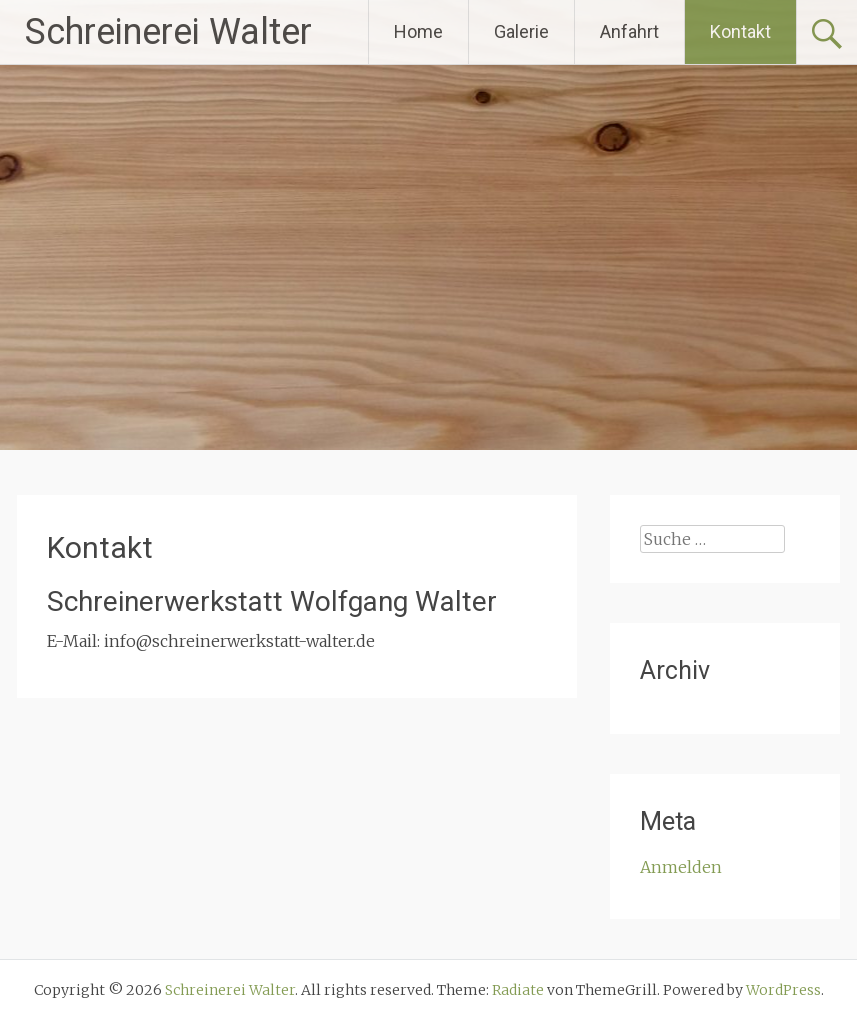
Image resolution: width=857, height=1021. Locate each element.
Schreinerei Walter (168, 32)
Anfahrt (629, 31)
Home (418, 31)
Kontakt (740, 31)
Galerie (521, 31)
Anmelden (681, 867)
